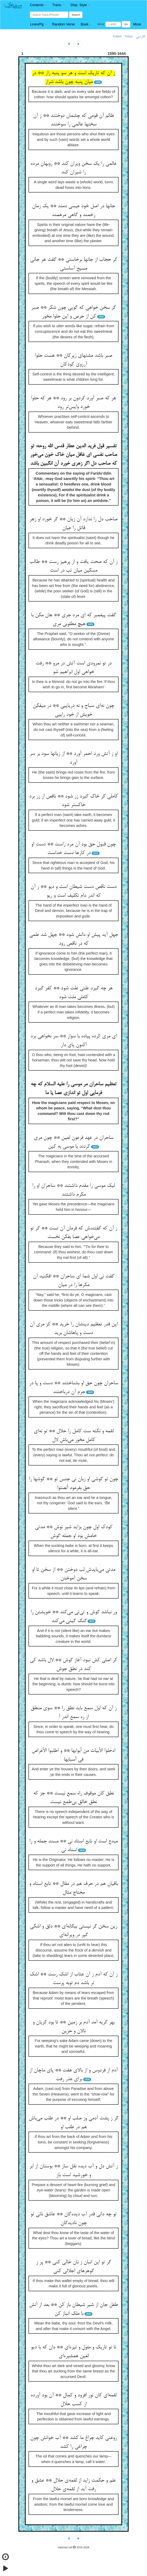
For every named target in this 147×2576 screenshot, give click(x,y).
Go (126, 24)
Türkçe (129, 36)
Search (76, 14)
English (117, 36)
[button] (38, 5)
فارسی (140, 36)
